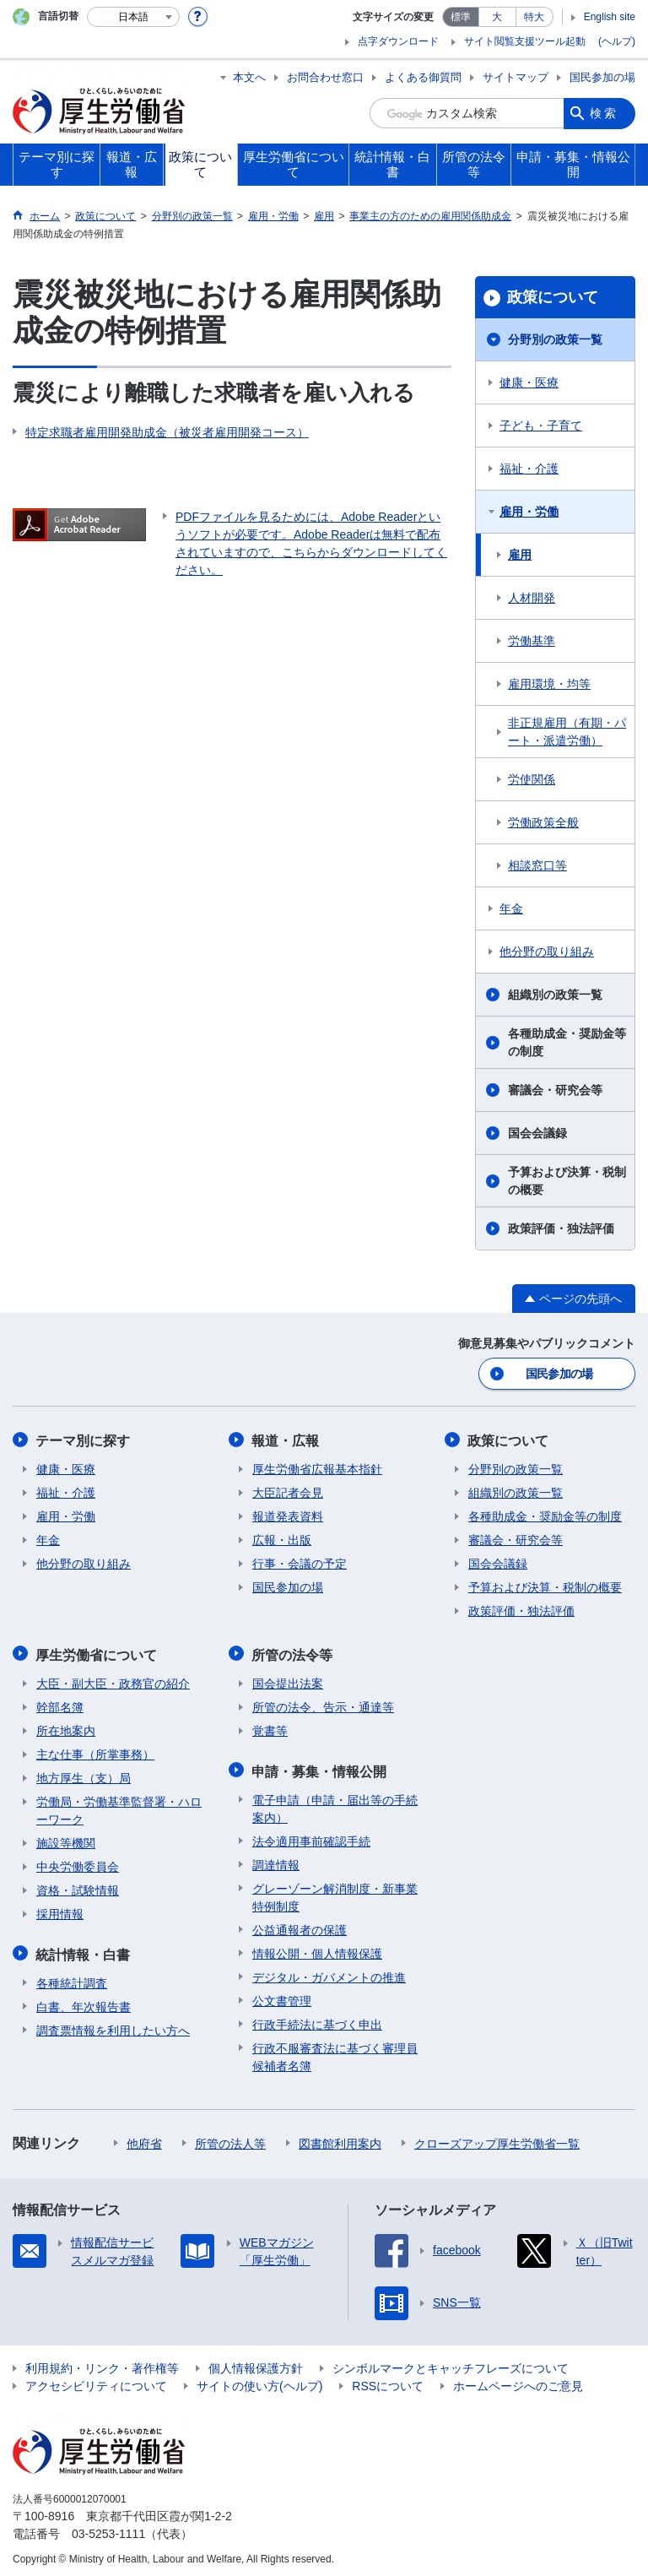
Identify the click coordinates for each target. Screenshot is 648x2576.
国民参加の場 (602, 77)
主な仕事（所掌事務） (95, 1751)
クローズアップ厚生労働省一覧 (497, 2138)
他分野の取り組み (547, 951)
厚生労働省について (97, 1652)
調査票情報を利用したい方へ (113, 2025)
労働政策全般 (543, 822)
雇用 (520, 554)
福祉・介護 (529, 468)
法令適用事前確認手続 (311, 1836)
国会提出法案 (287, 1680)
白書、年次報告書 (83, 2002)
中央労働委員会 (77, 1863)
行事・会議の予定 (299, 1562)
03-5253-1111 (108, 2528)
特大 (534, 17)
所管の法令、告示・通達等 (323, 1704)
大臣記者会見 (287, 1491)
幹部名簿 (60, 1704)
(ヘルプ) (616, 41)
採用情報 (60, 1910)
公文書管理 (281, 1996)
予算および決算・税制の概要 (567, 1180)
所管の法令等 (292, 1652)
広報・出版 (281, 1538)
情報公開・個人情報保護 (317, 1948)
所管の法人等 (230, 2138)
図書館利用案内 (340, 2138)
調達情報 (276, 1860)
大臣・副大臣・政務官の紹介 (113, 1680)
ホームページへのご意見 (518, 2381)
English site (609, 17)
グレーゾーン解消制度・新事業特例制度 (335, 1892)
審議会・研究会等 (555, 1090)
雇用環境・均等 (549, 684)
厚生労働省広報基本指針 (317, 1467)
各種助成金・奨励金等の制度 (567, 1042)
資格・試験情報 (77, 1887)
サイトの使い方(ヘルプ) (259, 2381)
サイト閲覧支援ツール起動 (525, 41)
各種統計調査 (71, 1978)
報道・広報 (286, 1439)
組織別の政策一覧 (555, 994)
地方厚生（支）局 (83, 1775)
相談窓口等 (537, 865)
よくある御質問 (423, 77)
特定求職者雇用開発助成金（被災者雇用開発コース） (167, 432)
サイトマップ (515, 77)
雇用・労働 (529, 511)
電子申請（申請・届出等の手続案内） (335, 1803)
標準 (461, 17)
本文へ (249, 77)
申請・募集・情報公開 (319, 1767)
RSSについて (388, 2381)
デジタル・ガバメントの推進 (329, 1972)
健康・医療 (529, 382)
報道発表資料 (287, 1514)
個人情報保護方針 (255, 2363)
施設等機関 (65, 1840)
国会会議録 (537, 1133)
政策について (552, 297)
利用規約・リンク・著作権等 (102, 2363)
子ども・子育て (541, 425)
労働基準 (531, 641)
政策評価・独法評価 (561, 1228)
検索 (604, 113)
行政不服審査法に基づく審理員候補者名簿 (335, 2052)
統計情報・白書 (83, 1950)
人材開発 (531, 598)
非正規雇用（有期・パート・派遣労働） (567, 731)
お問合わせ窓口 (325, 77)
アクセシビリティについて (96, 2381)
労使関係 (531, 779)
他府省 (144, 2138)
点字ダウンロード (398, 41)
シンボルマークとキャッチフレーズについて (450, 2363)
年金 (511, 908)
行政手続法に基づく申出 (317, 2019)
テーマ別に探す (83, 1439)
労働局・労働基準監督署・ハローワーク (119, 1807)
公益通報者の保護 (299, 1925)
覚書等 (270, 1727)
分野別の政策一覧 (555, 339)
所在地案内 (65, 1727)
